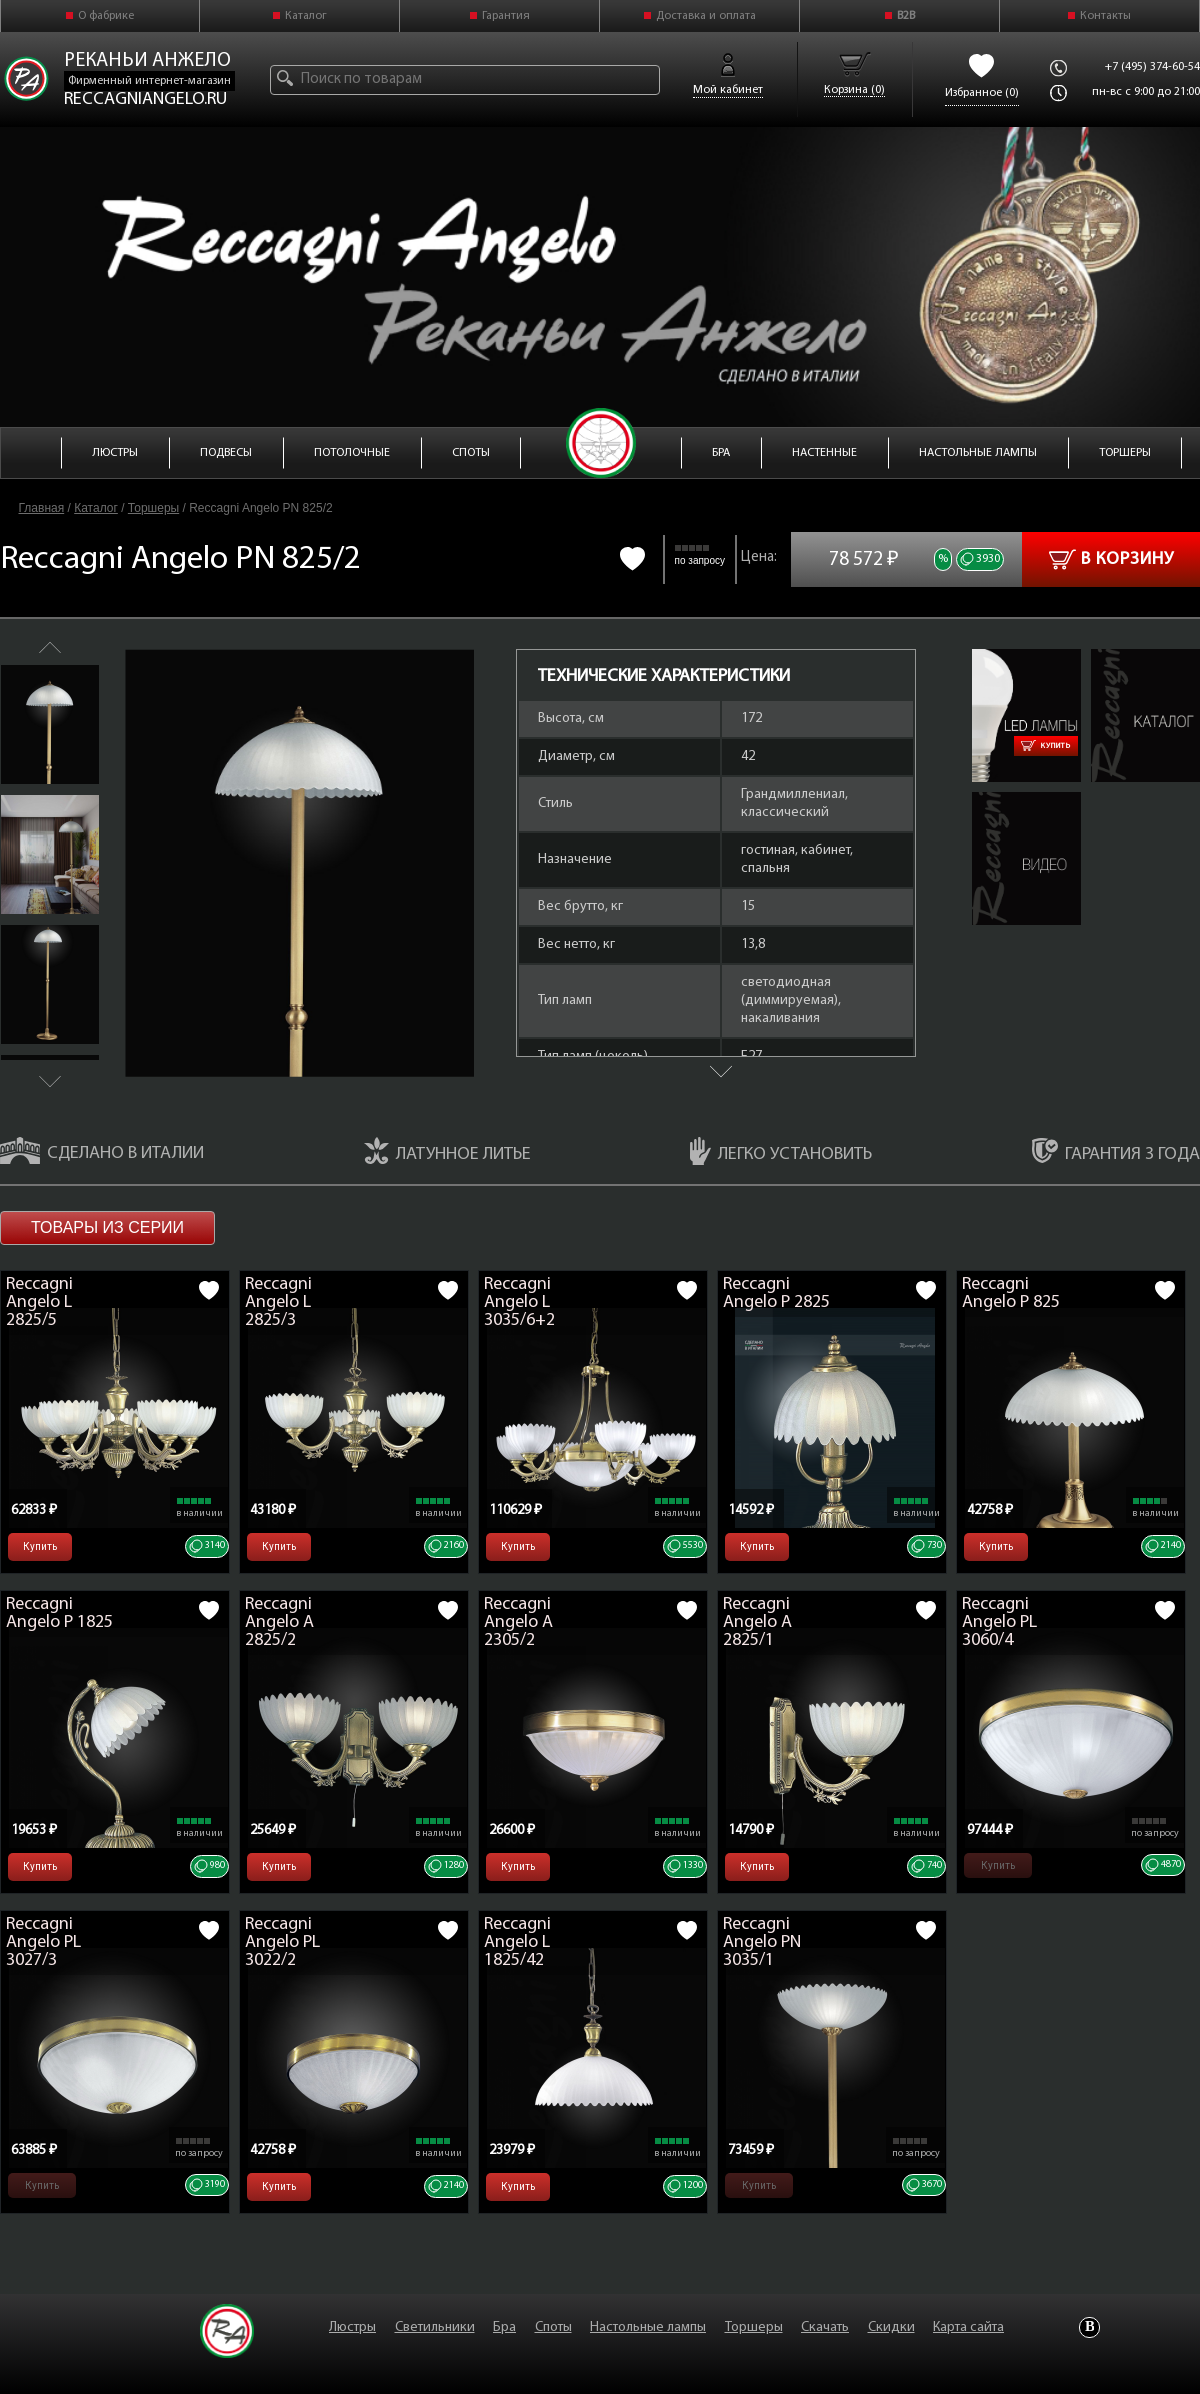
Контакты (1105, 16)
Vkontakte (1089, 2327)
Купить (1046, 746)
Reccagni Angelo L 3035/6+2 (519, 1302)
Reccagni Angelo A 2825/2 (279, 1622)
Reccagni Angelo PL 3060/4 (999, 1622)
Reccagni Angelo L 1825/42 (517, 1942)
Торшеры (153, 508)
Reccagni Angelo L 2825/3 (278, 1302)
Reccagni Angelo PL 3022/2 (282, 1942)
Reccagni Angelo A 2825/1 (757, 1622)
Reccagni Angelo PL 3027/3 (43, 1942)
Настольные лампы (648, 2327)
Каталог (306, 16)
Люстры (352, 2327)
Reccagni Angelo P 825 (1011, 1293)
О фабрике (106, 16)
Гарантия (506, 16)
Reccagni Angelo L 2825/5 (39, 1302)
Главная (42, 508)
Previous (50, 647)
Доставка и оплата (706, 16)
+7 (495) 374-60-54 (1152, 67)
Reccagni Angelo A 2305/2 (518, 1622)
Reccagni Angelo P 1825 (59, 1613)
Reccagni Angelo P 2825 (776, 1293)
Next (50, 1081)
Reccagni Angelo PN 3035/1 (762, 1942)
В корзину (1111, 559)
